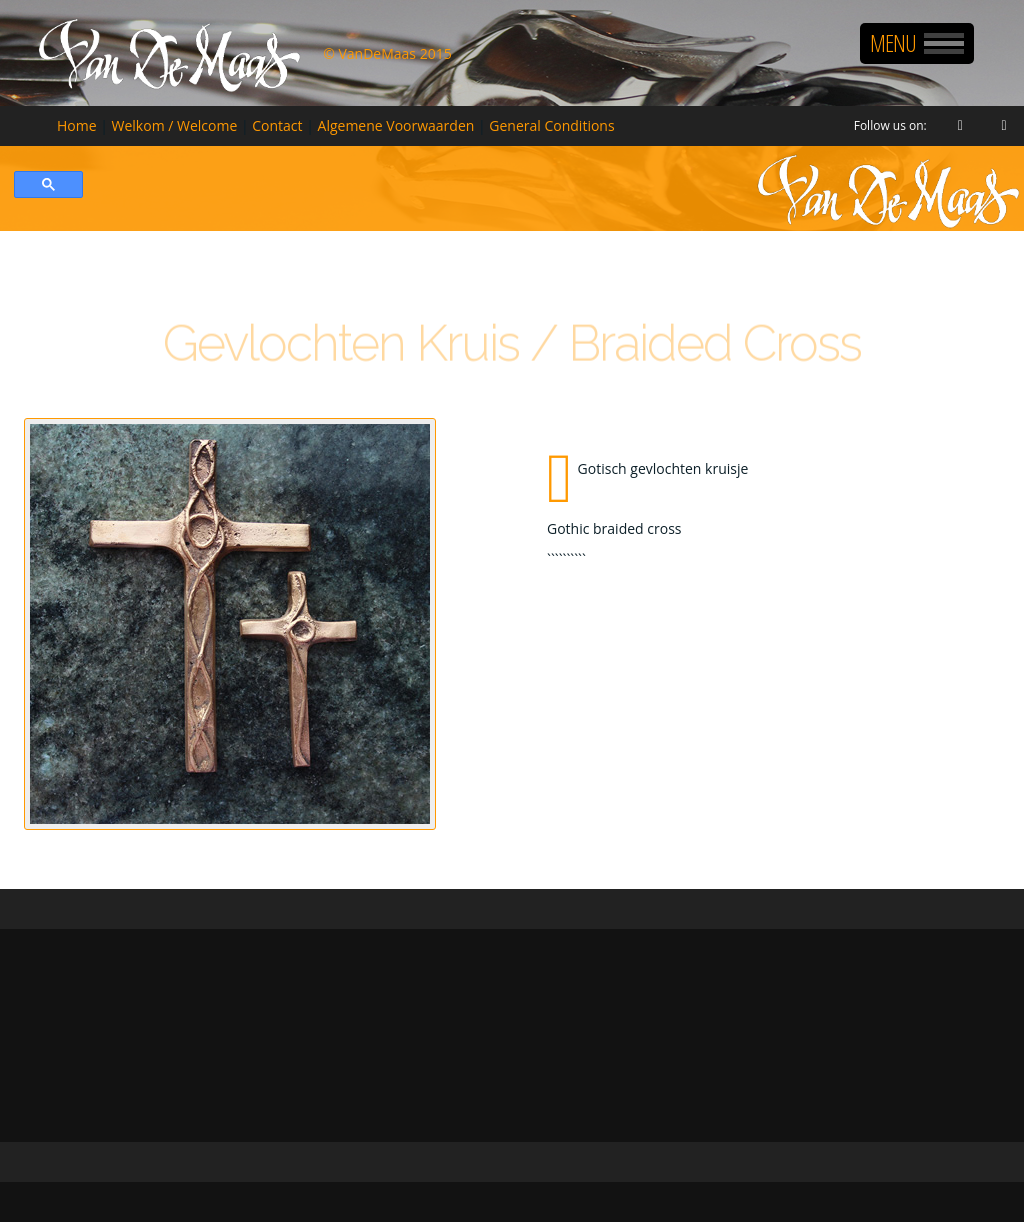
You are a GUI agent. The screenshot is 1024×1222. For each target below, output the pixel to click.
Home (77, 125)
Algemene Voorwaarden (396, 125)
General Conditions (551, 125)
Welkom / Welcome (175, 125)
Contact (277, 125)
